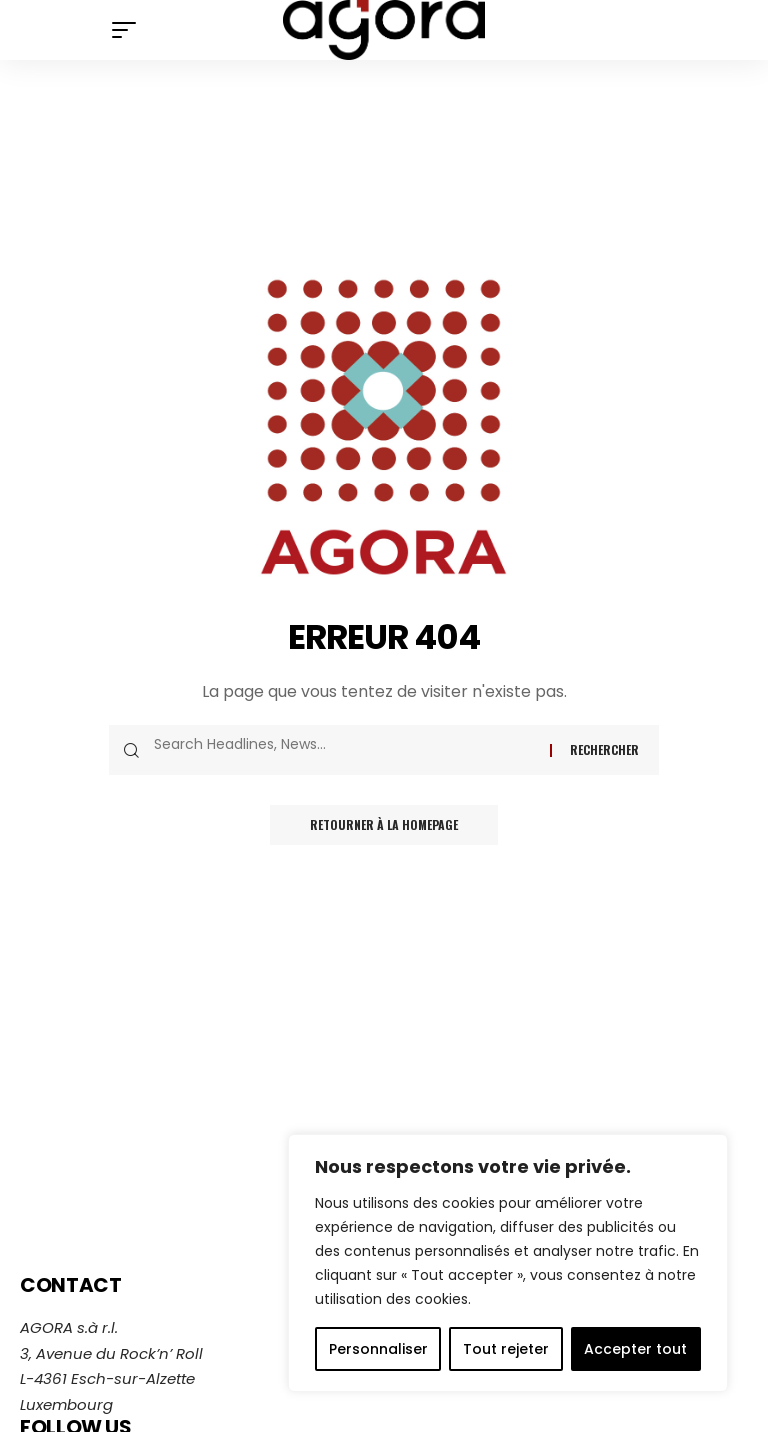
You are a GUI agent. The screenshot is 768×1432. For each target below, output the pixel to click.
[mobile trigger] (129, 30)
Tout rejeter (506, 1349)
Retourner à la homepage (384, 824)
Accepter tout (635, 1349)
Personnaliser (378, 1349)
